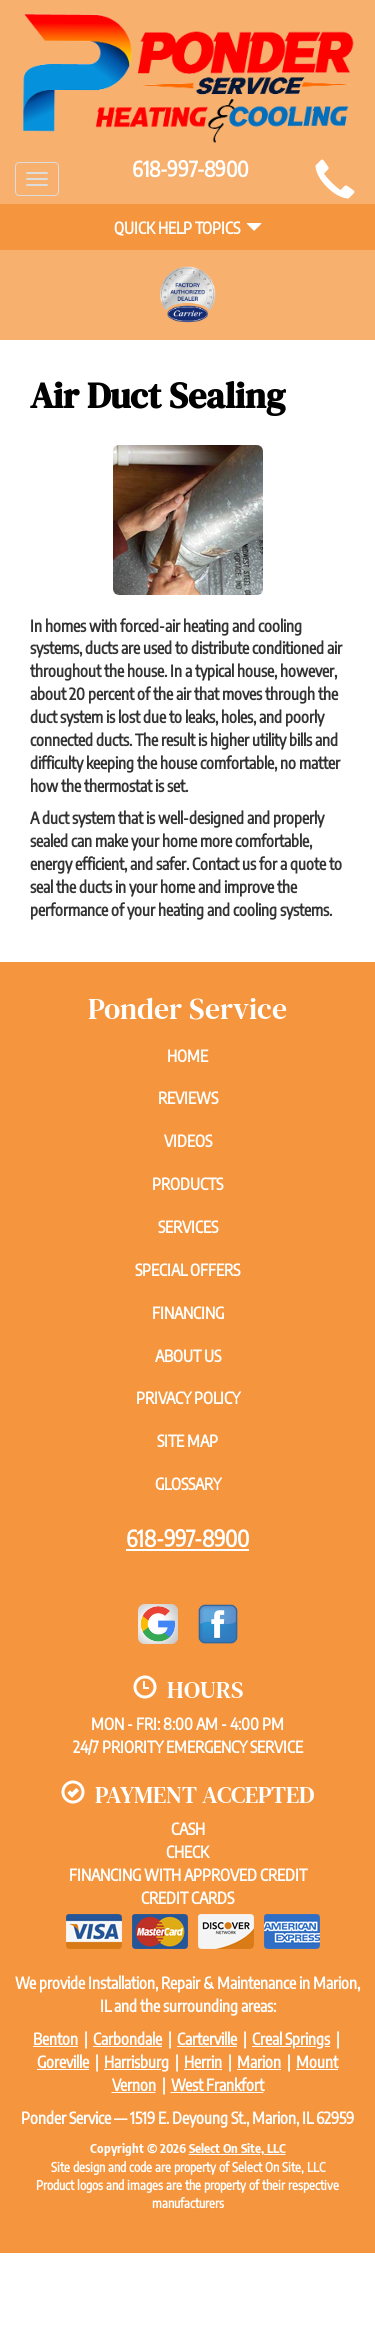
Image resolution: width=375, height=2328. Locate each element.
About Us (188, 1356)
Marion (259, 2062)
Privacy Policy (188, 1398)
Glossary (188, 1484)
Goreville (63, 2062)
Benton (55, 2039)
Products (187, 1184)
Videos (188, 1141)
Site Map (187, 1441)
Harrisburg (136, 2062)
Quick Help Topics (188, 228)
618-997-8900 (187, 1538)
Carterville (207, 2039)
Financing (188, 1313)
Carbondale (127, 2039)
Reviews (188, 1098)
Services (188, 1227)
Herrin (203, 2062)
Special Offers (187, 1270)
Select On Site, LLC (237, 2148)
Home (187, 1056)
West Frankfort (217, 2085)
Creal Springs (291, 2039)
